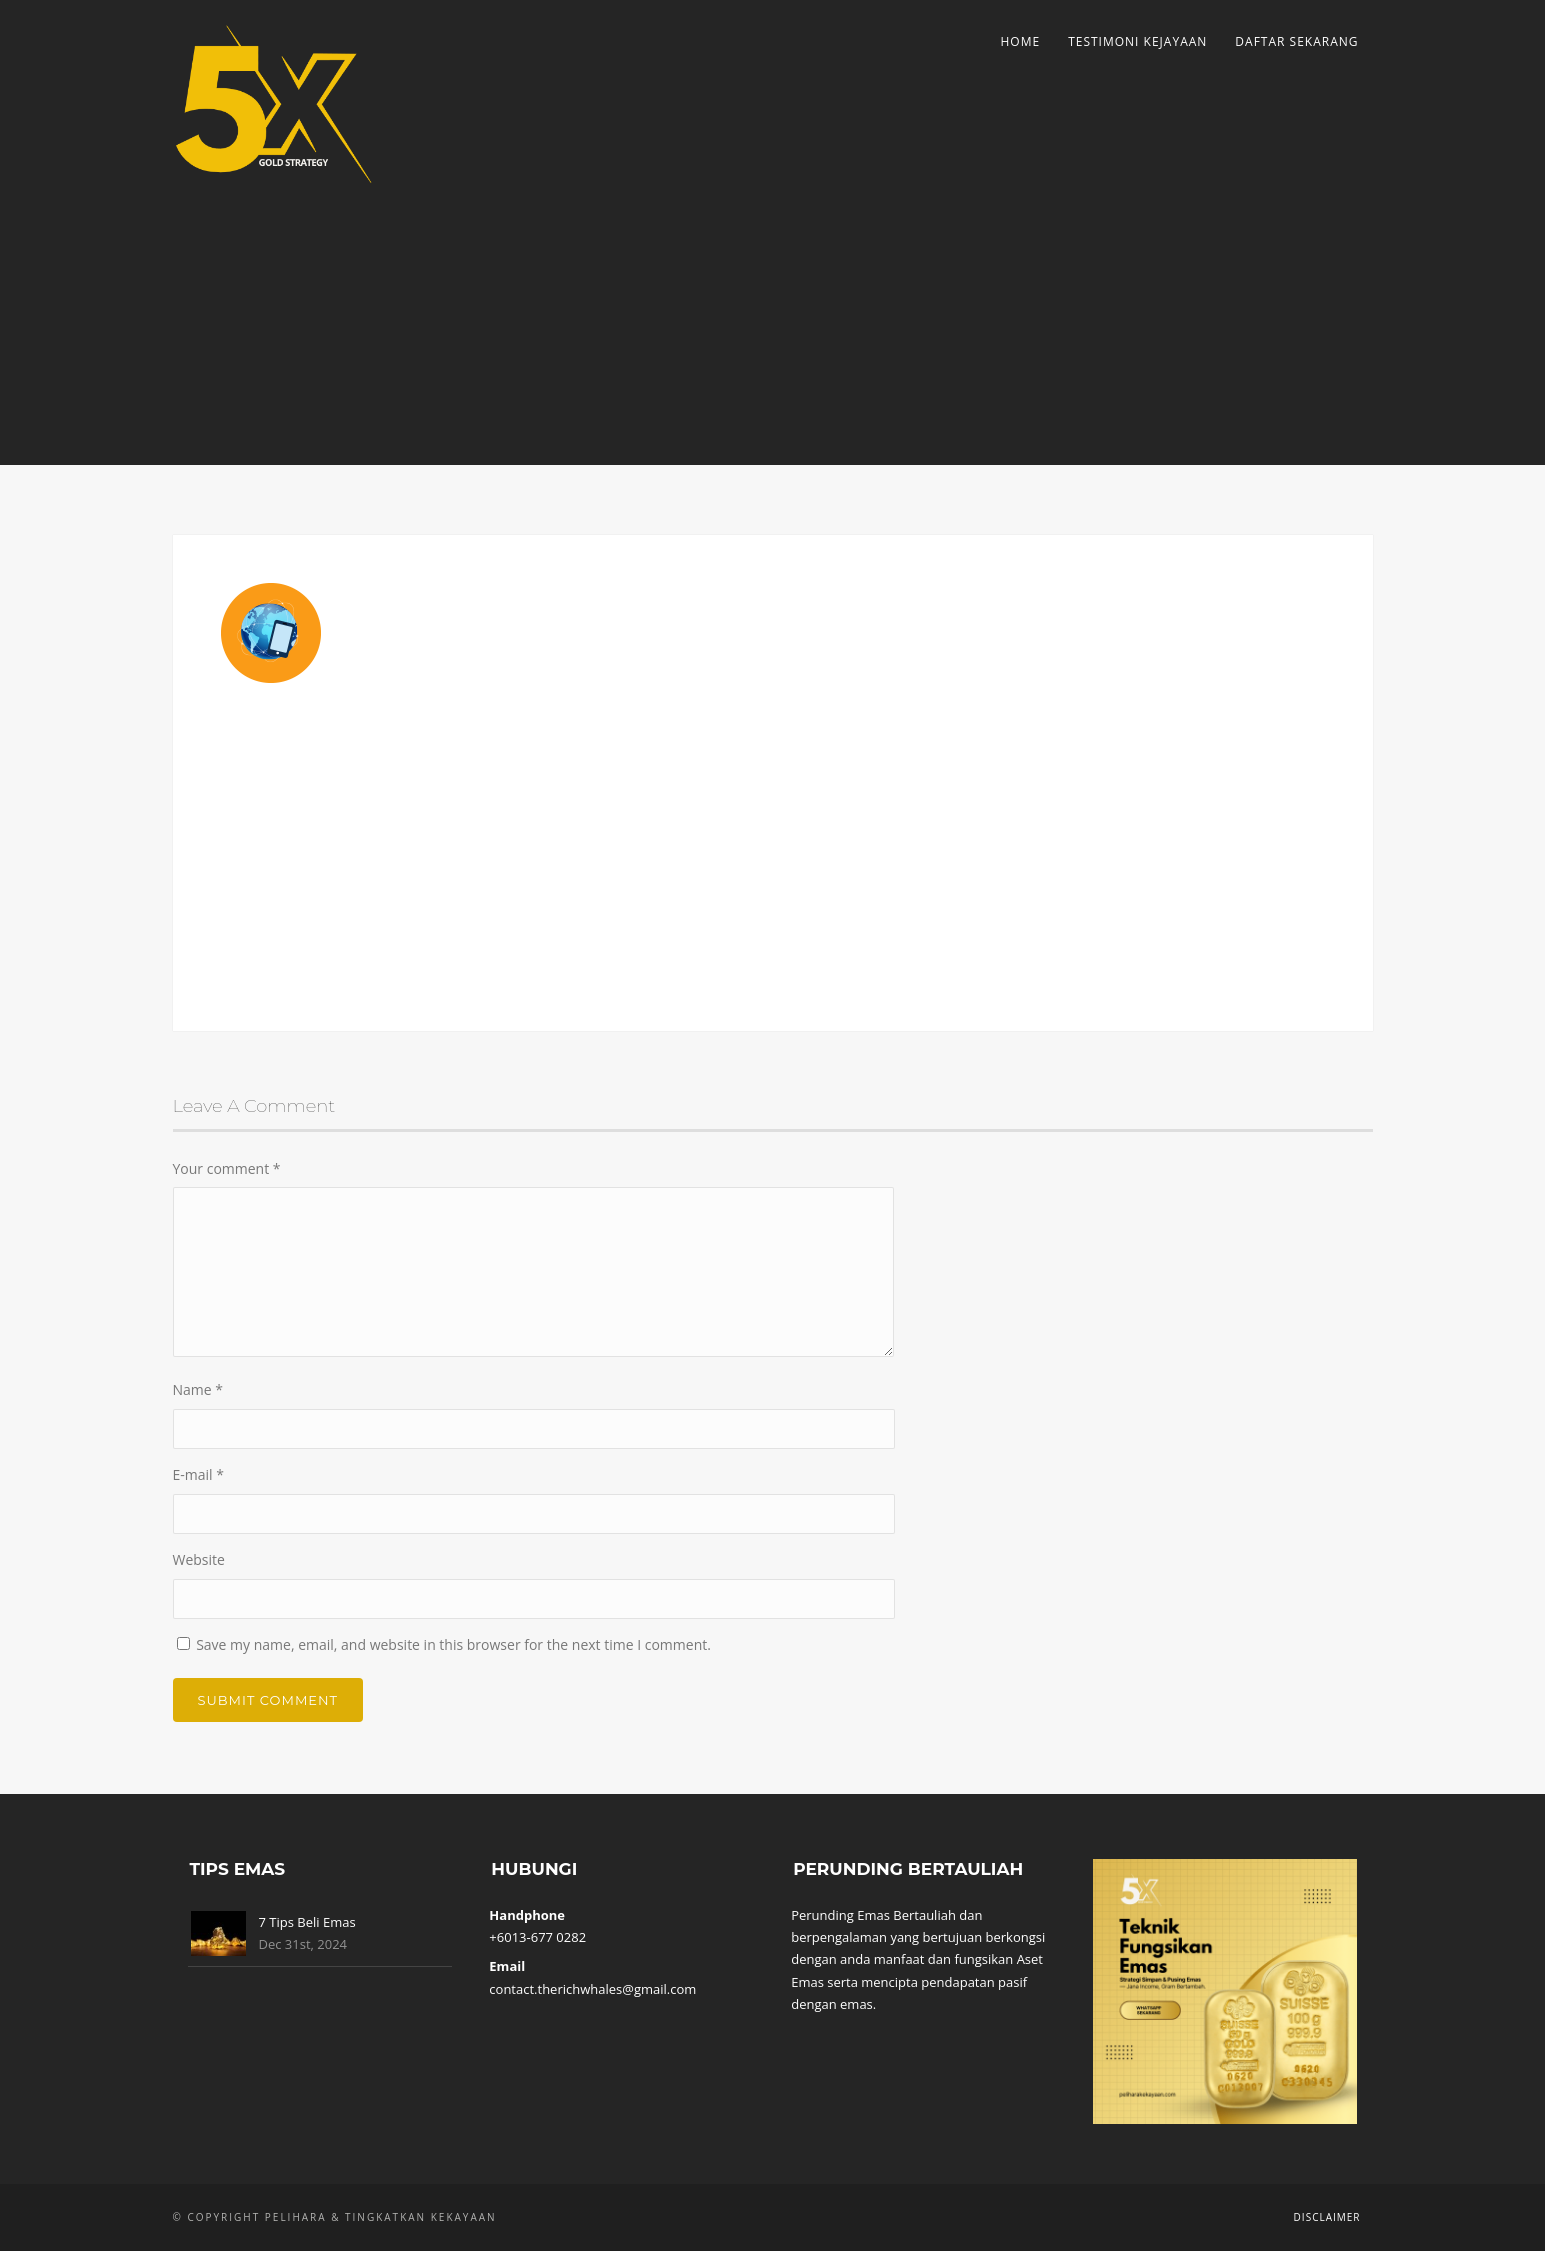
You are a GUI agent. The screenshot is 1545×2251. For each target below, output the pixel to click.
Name (198, 1389)
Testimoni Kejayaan (1137, 41)
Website (199, 1559)
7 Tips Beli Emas (307, 1922)
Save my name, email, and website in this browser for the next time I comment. (453, 1644)
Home (1020, 41)
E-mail (198, 1474)
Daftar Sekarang (1296, 41)
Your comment (227, 1168)
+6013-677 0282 (537, 1937)
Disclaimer (1327, 2217)
